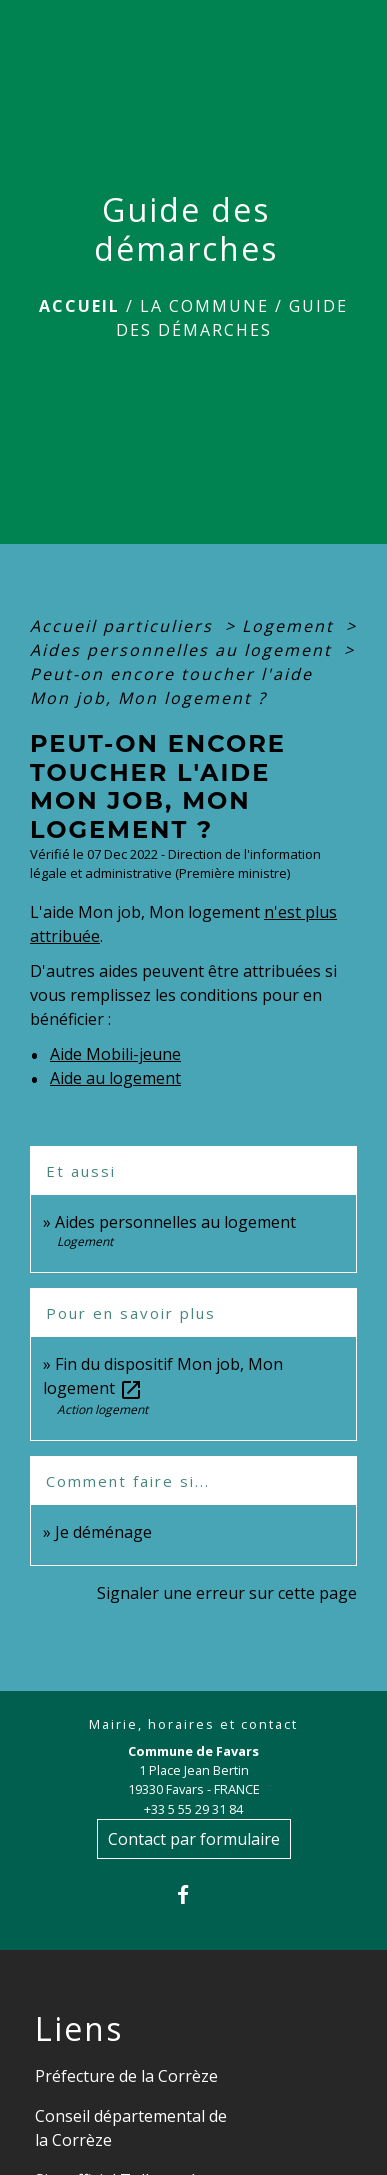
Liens (79, 2029)
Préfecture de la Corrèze (126, 2076)
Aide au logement (115, 1078)
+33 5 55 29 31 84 (193, 1809)
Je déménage (103, 1532)
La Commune (204, 306)
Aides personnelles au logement (184, 650)
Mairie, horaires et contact (193, 1724)
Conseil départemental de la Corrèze (131, 2128)
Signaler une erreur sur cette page (227, 1593)
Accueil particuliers (124, 626)
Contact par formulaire (194, 1839)
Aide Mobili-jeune (115, 1054)
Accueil (79, 306)
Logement (291, 626)
